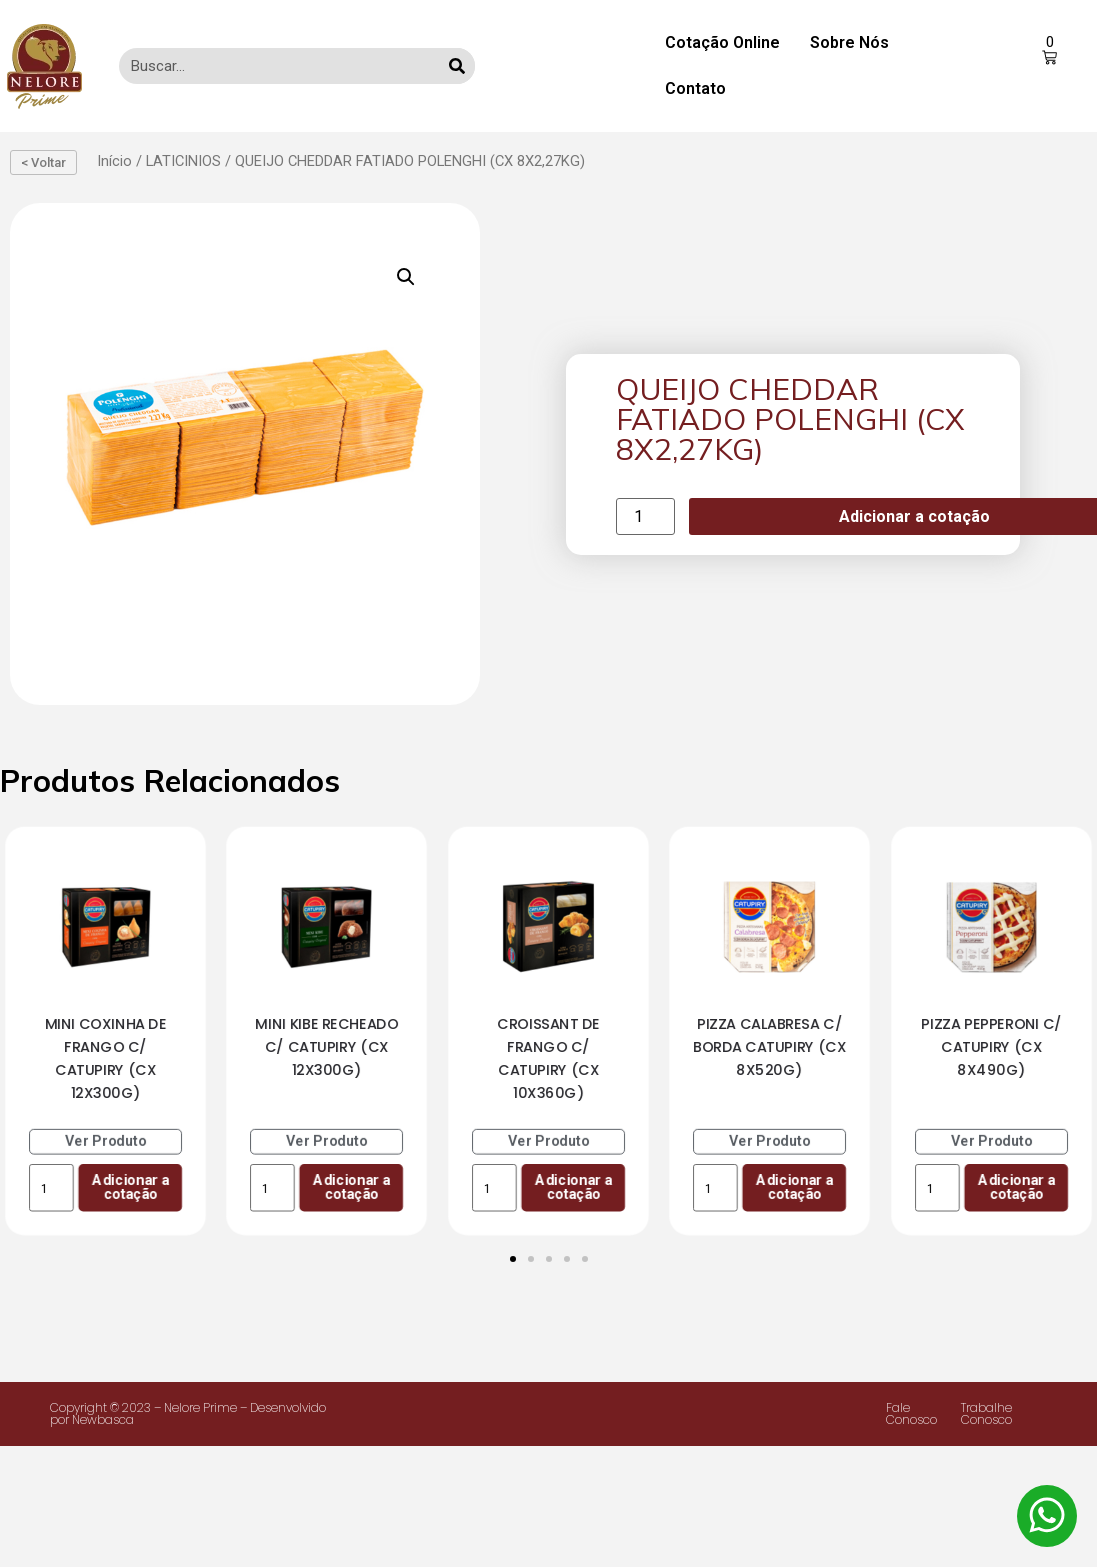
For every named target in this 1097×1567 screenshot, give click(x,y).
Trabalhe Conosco (986, 1413)
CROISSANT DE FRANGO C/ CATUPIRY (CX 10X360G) (548, 1058)
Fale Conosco (911, 1413)
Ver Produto (106, 1141)
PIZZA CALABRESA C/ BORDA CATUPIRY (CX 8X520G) (769, 1047)
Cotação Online (722, 42)
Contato (695, 88)
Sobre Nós (849, 42)
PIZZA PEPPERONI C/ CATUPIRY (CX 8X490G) (991, 1047)
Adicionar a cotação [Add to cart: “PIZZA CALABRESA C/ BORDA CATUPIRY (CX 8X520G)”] (794, 1187)
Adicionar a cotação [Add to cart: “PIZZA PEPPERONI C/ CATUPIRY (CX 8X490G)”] (1016, 1187)
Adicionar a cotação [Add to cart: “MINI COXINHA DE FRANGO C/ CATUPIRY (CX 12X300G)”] (130, 1187)
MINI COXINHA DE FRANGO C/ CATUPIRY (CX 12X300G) (106, 1058)
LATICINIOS (183, 161)
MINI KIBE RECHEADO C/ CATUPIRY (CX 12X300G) (327, 1047)
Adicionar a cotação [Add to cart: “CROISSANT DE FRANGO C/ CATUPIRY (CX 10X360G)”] (573, 1187)
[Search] (457, 66)
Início (114, 161)
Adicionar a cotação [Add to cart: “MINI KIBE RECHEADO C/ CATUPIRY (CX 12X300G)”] (351, 1187)
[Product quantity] (645, 516)
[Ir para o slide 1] (513, 1259)
